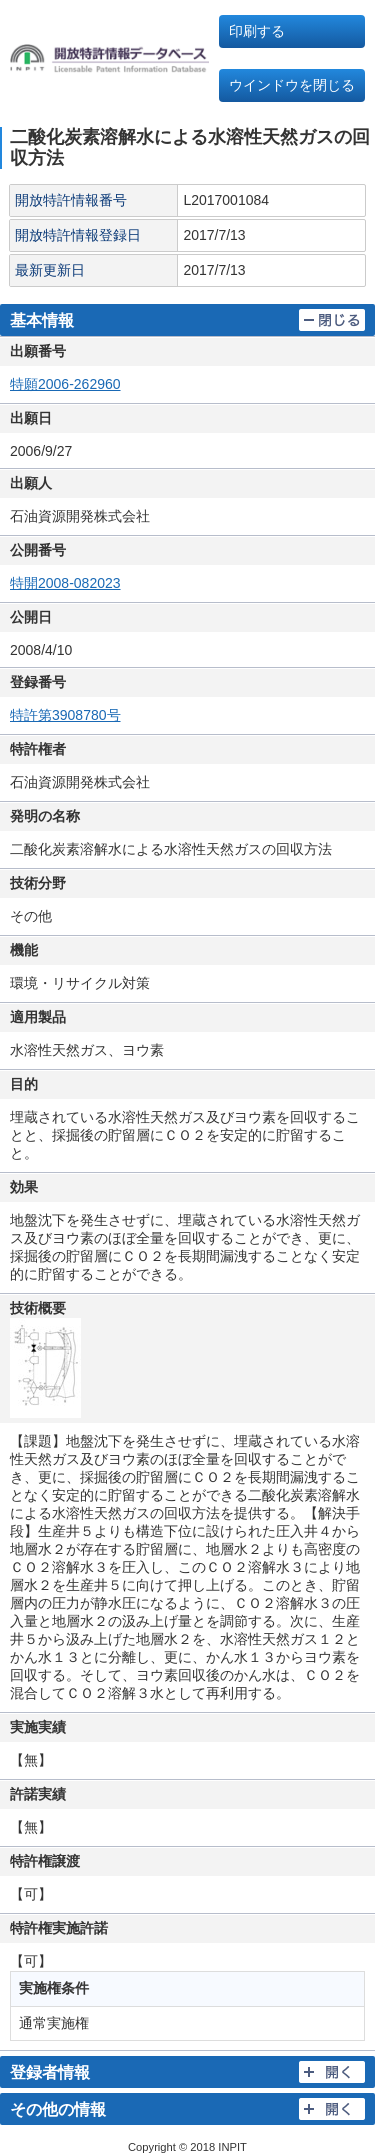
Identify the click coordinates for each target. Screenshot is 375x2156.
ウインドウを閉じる (292, 85)
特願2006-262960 (65, 384)
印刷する (257, 31)
